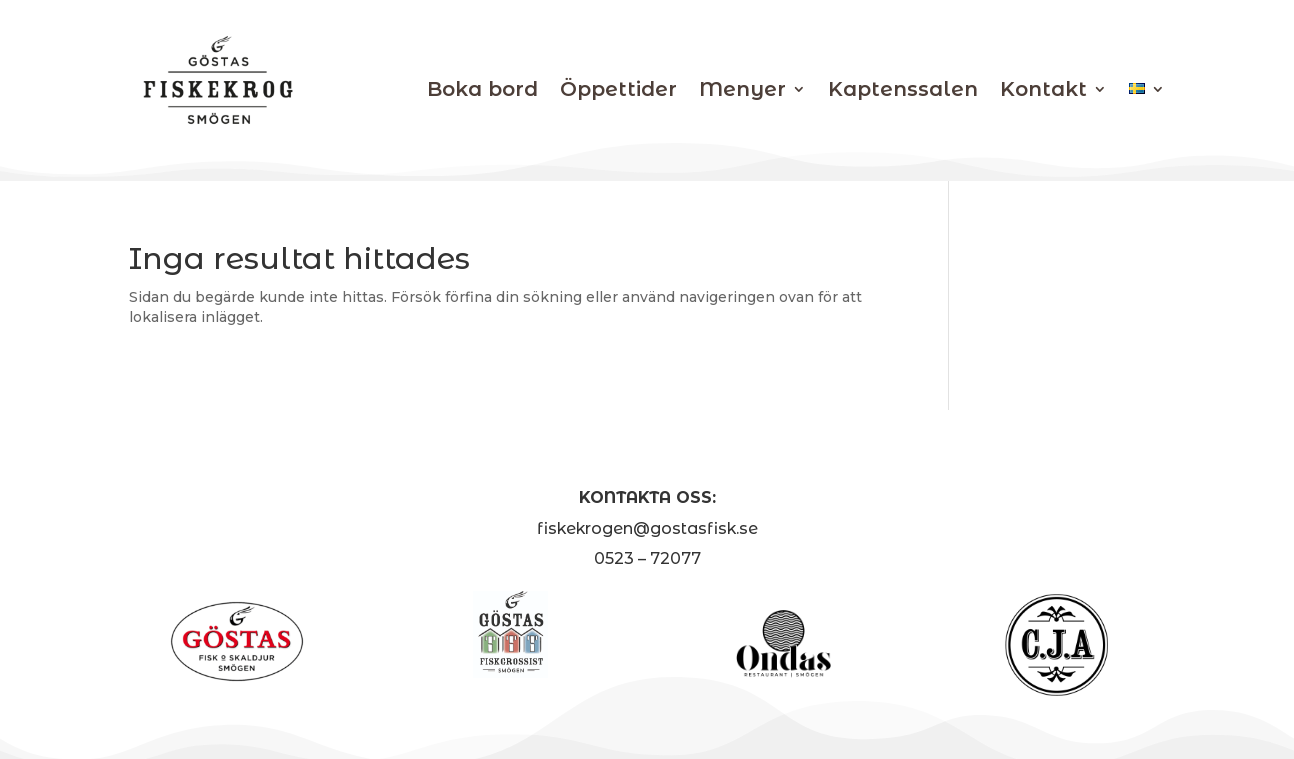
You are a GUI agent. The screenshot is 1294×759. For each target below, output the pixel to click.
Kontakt (1043, 89)
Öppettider (618, 89)
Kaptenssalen (903, 89)
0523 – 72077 (647, 558)
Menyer (742, 89)
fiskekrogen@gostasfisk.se (647, 528)
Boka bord (482, 89)
